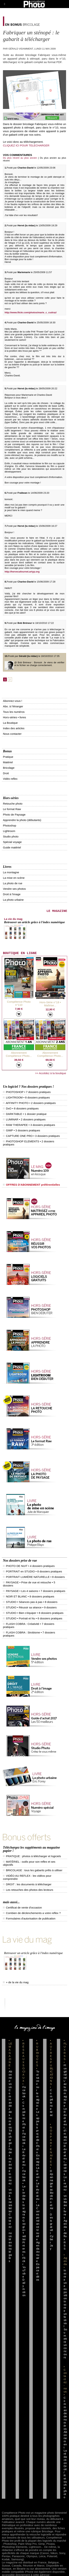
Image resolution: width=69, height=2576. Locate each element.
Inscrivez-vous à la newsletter (10, 2193)
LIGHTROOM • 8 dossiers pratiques (26, 1098)
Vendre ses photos (14, 888)
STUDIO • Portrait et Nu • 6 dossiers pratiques (32, 1619)
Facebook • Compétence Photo (24, 2109)
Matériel (8, 762)
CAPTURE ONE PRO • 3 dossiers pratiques (31, 1136)
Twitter (24, 2237)
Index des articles (13, 728)
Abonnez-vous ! (12, 700)
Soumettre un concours (65, 2344)
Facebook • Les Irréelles (24, 2187)
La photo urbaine (13, 899)
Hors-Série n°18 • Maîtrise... (50, 1004)
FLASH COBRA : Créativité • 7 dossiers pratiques (28, 1626)
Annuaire (38, 2257)
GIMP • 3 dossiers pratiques (21, 1131)
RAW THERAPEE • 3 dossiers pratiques (29, 1125)
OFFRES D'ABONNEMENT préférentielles (31, 1185)
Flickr (23, 2261)
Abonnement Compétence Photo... (19, 1055)
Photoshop (9, 825)
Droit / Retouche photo (65, 2482)
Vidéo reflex (10, 778)
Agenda (38, 2246)
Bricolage (9, 767)
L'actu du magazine (65, 2094)
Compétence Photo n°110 (19, 1004)
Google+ (24, 2226)
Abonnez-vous (10, 2080)
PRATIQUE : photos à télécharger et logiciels (32, 1856)
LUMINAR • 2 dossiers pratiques (24, 1120)
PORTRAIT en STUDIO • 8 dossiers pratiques (32, 1572)
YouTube (24, 2272)
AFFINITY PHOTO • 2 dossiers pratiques (29, 1103)
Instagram (24, 2212)
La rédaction (65, 2457)
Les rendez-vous (65, 2188)
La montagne (11, 872)
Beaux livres (65, 2210)
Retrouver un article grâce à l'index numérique (34, 923)
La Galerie (37, 2174)
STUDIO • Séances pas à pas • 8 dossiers (30, 1602)
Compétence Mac (51, 2103)
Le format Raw (12, 809)
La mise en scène (14, 877)
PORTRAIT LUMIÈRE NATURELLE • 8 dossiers (34, 1577)
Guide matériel (12, 847)
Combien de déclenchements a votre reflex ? (32, 1913)
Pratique (8, 756)
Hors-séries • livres (14, 717)
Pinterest (23, 2249)
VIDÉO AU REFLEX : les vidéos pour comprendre (27, 1878)
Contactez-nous (10, 2226)
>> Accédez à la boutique (50, 1073)
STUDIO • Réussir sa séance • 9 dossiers (30, 1608)
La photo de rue (12, 883)
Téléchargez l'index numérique (10, 2151)
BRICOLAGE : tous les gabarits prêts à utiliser (32, 1871)
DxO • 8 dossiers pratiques (21, 1109)
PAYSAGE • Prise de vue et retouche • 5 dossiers (29, 1585)
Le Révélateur (37, 2193)
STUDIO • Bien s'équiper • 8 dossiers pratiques (33, 1613)
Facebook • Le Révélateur (24, 2151)
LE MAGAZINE (57, 911)
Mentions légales (10, 2250)
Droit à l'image (11, 894)
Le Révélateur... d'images (65, 2125)
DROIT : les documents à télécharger (27, 1885)
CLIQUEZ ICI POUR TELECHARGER (26, 145)
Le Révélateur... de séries (65, 2159)
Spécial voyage (12, 841)
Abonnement (65, 2440)
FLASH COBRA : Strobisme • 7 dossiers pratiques (29, 1635)
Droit (6, 773)
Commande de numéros (65, 2414)
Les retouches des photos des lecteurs (28, 1890)
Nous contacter (12, 733)
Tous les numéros (14, 711)
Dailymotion (24, 2288)
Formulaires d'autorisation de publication (29, 1919)
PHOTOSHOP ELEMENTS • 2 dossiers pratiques (28, 1144)
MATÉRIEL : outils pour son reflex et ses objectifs (29, 1864)
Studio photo (10, 836)
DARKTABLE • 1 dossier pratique (25, 1114)
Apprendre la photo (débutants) (22, 820)
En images (38, 2161)
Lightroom (9, 831)
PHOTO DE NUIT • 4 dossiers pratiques (29, 1566)
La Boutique (10, 722)
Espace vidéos (38, 2272)
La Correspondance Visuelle (38, 2223)
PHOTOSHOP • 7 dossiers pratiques (27, 1092)
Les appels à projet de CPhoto (38, 2133)
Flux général (65, 2072)
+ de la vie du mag (16, 1983)
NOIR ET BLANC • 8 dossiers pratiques (28, 1597)
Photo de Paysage (14, 814)
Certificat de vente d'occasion (22, 1908)
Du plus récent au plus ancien (20, 157)
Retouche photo (12, 803)
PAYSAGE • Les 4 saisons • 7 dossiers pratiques (34, 1591)
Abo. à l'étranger (13, 706)
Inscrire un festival (65, 2315)
